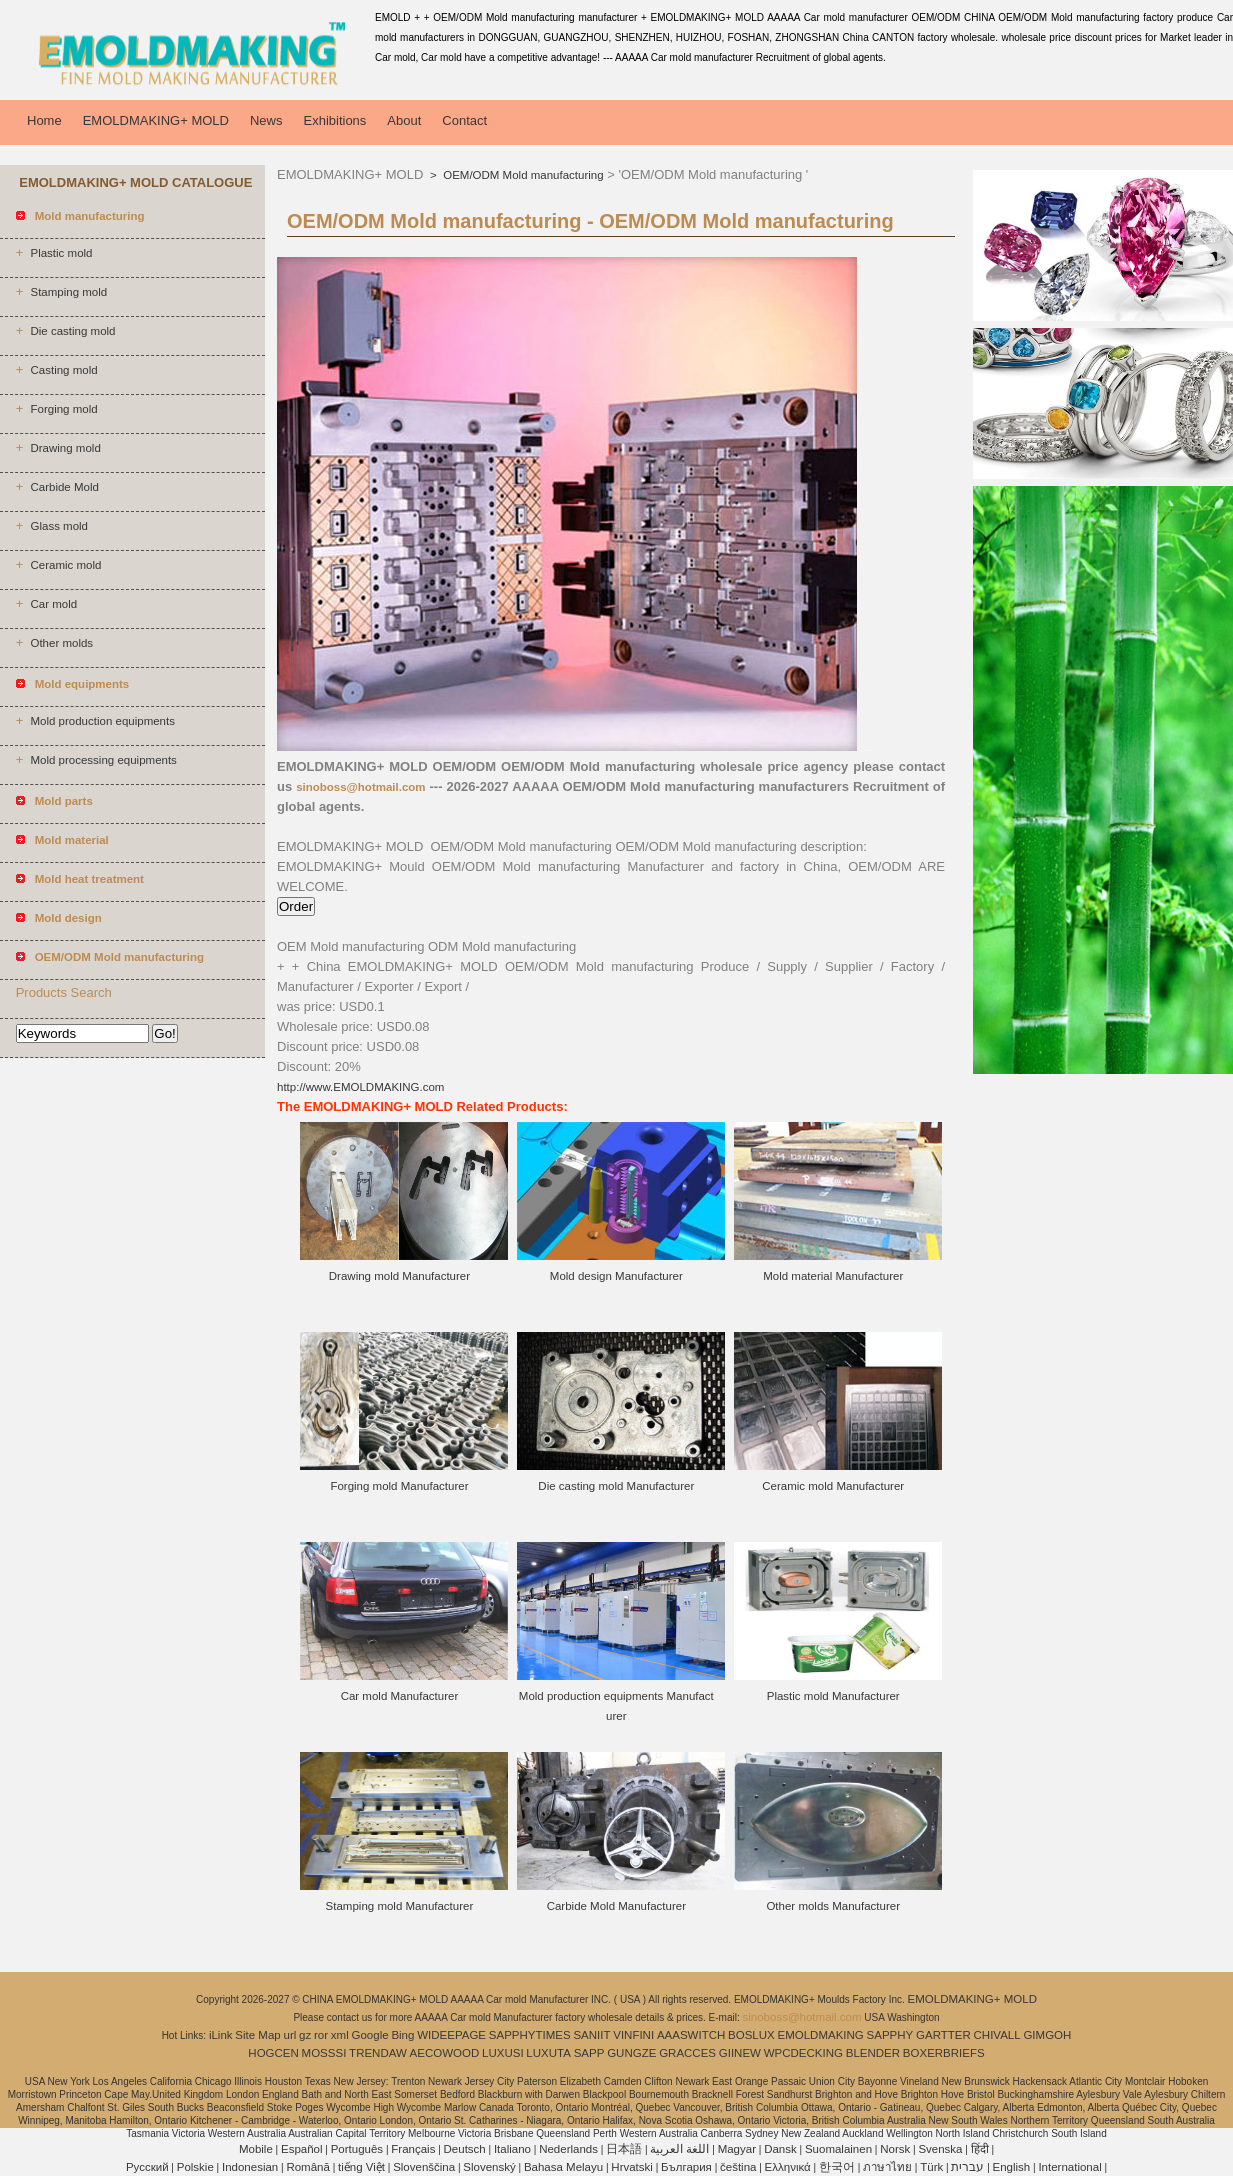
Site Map (257, 2035)
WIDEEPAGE (451, 2035)
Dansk (780, 2149)
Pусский (147, 2167)
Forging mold (63, 409)
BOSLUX (751, 2035)
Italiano (512, 2149)
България (686, 2167)
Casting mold (63, 370)
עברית (967, 2167)
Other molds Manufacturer (833, 1906)
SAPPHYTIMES (530, 2035)
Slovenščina (424, 2167)
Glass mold (59, 526)
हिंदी (980, 2149)
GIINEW (740, 2053)
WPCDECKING (803, 2053)
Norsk (895, 2149)
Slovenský (489, 2167)
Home (44, 120)
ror (321, 2035)
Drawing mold (65, 448)
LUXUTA (548, 2053)
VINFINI (633, 2035)
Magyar (737, 2149)
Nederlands (568, 2149)
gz (305, 2035)
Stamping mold (68, 292)
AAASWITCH (691, 2035)
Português (357, 2149)
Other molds (61, 643)
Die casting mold (72, 331)
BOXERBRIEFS (944, 2053)
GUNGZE (631, 2053)
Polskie (195, 2167)
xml (340, 2035)
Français (413, 2149)
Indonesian (250, 2167)
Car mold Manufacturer (400, 1696)
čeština (738, 2167)
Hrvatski (632, 2167)
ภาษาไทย (887, 2167)
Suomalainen (838, 2149)
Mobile (256, 2149)
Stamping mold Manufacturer (400, 1906)
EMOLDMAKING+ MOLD (156, 120)
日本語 (624, 2149)
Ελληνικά (788, 2167)
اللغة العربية (679, 2149)
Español (302, 2149)
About (404, 120)
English (1012, 2167)
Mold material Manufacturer (833, 1276)
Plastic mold (61, 253)
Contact (464, 120)
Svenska (940, 2149)
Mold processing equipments (103, 760)
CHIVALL (997, 2035)
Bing (402, 2035)
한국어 (837, 2167)
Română (307, 2167)
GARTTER (943, 2035)
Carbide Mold (64, 487)
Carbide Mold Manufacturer (616, 1906)
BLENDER (873, 2053)
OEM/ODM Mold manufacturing (522, 175)
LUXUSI (503, 2053)
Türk (931, 2167)
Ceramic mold (65, 565)
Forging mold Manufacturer (399, 1486)
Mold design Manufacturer (616, 1276)
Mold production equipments (102, 721)
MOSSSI (324, 2053)
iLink (221, 2035)
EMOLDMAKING (821, 2035)
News (266, 120)
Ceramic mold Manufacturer (833, 1486)
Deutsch (465, 2149)
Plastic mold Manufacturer (833, 1696)
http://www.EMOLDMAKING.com (360, 1087)
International (1069, 2167)
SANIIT (591, 2035)
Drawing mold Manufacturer (399, 1276)
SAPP (589, 2053)
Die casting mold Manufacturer (616, 1486)
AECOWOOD (445, 2053)
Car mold (53, 604)
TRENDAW (378, 2053)
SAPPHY (890, 2035)
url (290, 2035)
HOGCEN (273, 2053)
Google (370, 2035)
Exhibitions (334, 120)
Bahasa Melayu (563, 2167)
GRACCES (687, 2053)
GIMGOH (1047, 2035)
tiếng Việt (361, 2167)
